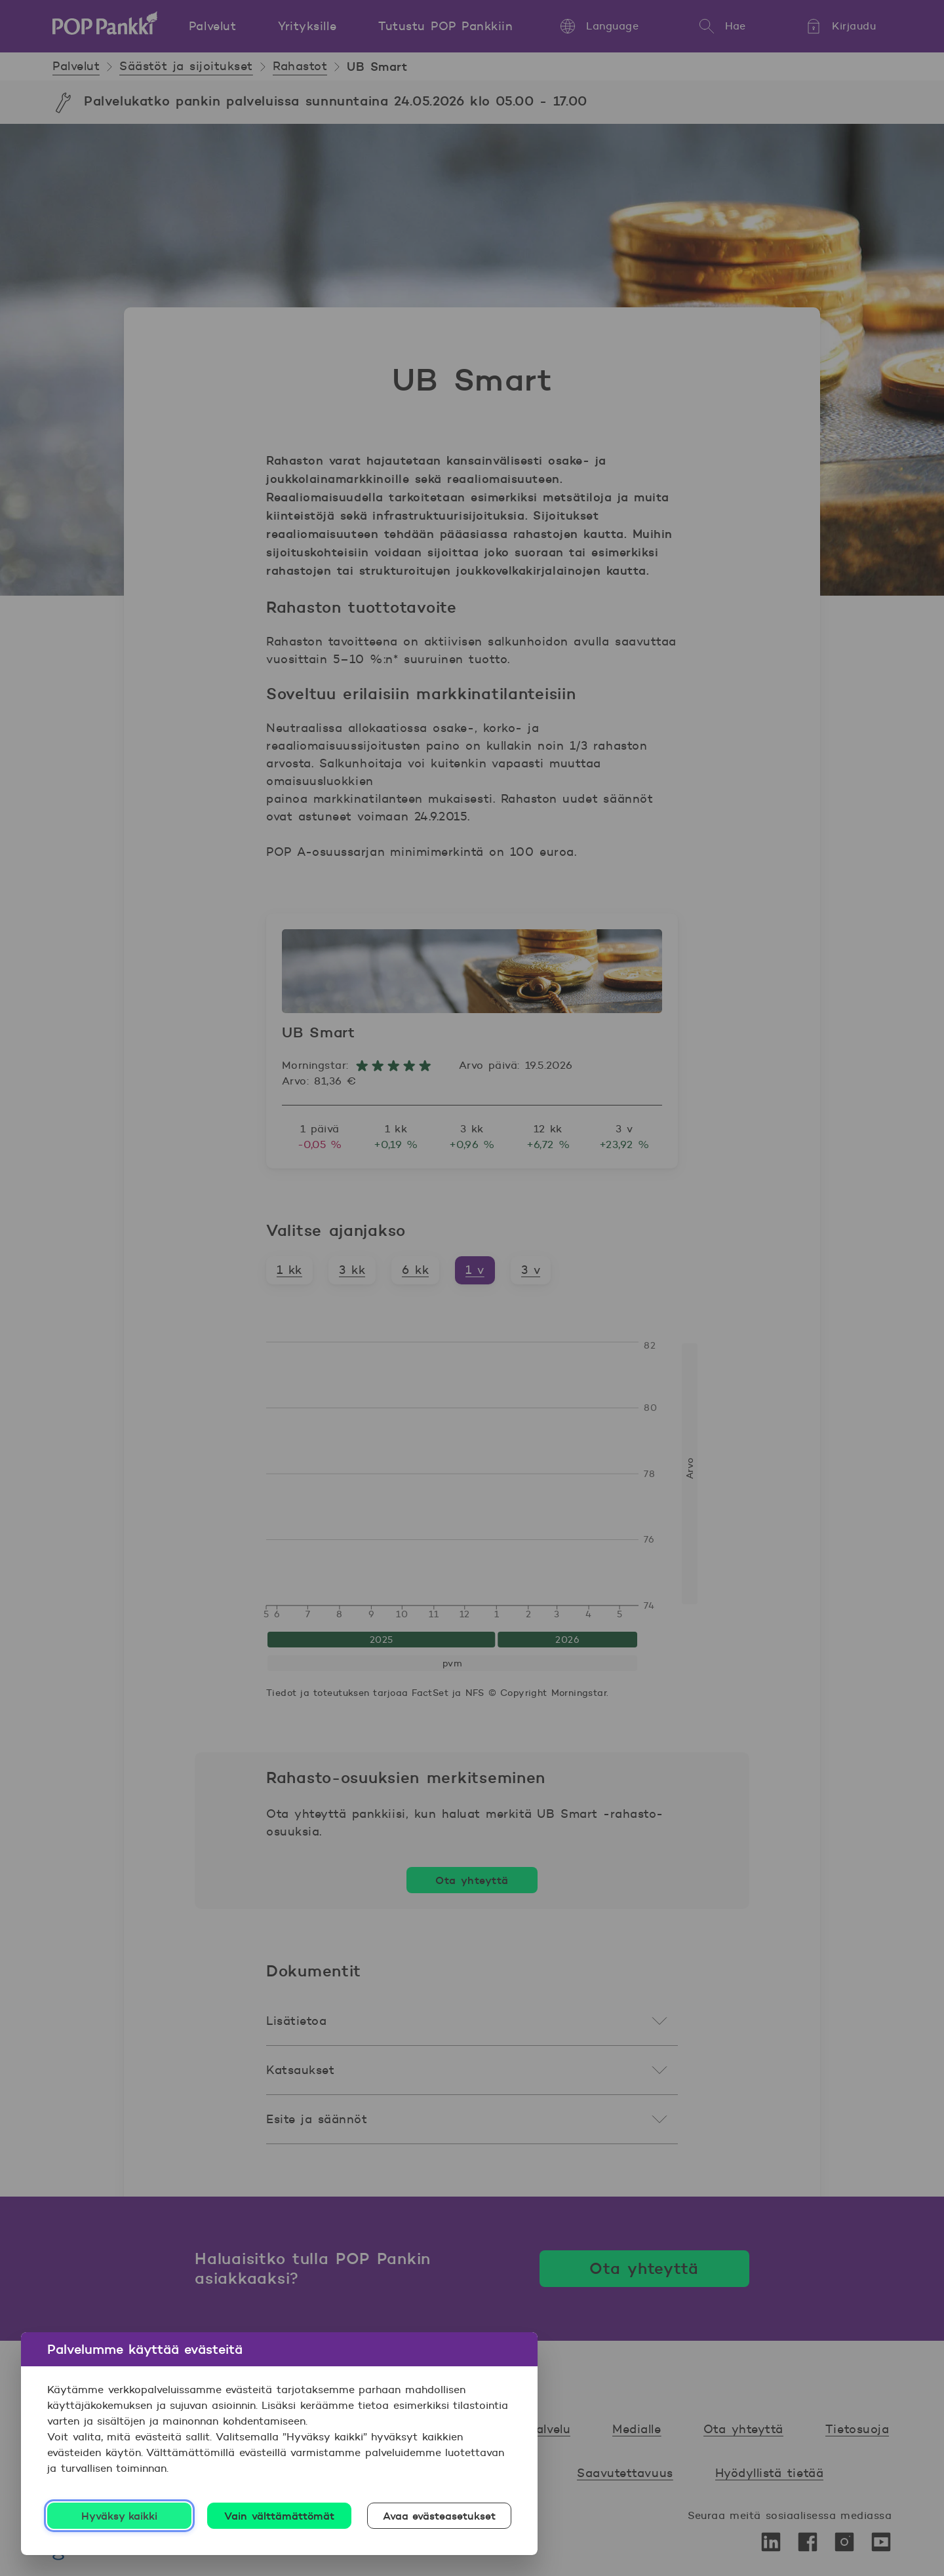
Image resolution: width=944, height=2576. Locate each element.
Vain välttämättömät (279, 2515)
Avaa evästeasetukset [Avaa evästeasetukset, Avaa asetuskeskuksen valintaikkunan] (439, 2515)
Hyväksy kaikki (119, 2515)
